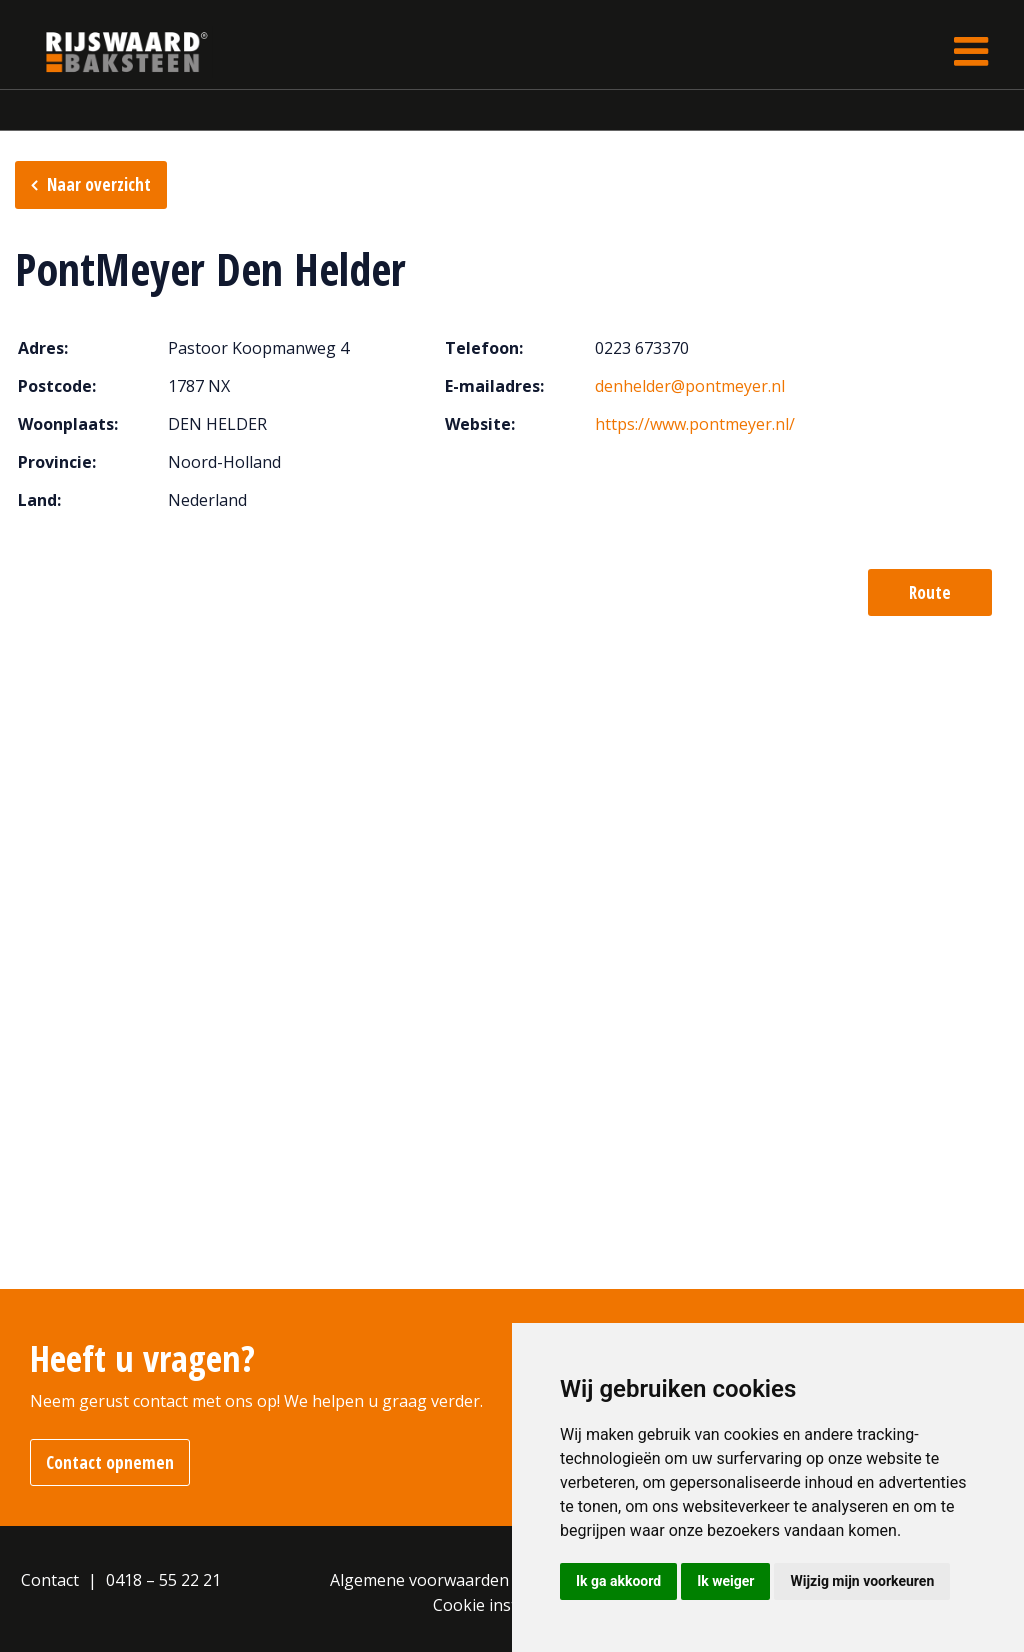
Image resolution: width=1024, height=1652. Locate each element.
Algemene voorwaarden (419, 1580)
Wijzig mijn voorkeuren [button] (862, 1581)
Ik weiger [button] (725, 1581)
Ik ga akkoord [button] (618, 1581)
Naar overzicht (99, 184)
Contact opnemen (110, 1462)
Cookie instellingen (505, 1605)
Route (930, 592)
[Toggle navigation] (971, 51)
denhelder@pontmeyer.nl (690, 386)
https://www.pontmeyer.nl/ (695, 424)
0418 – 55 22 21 (163, 1580)
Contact (50, 1580)
